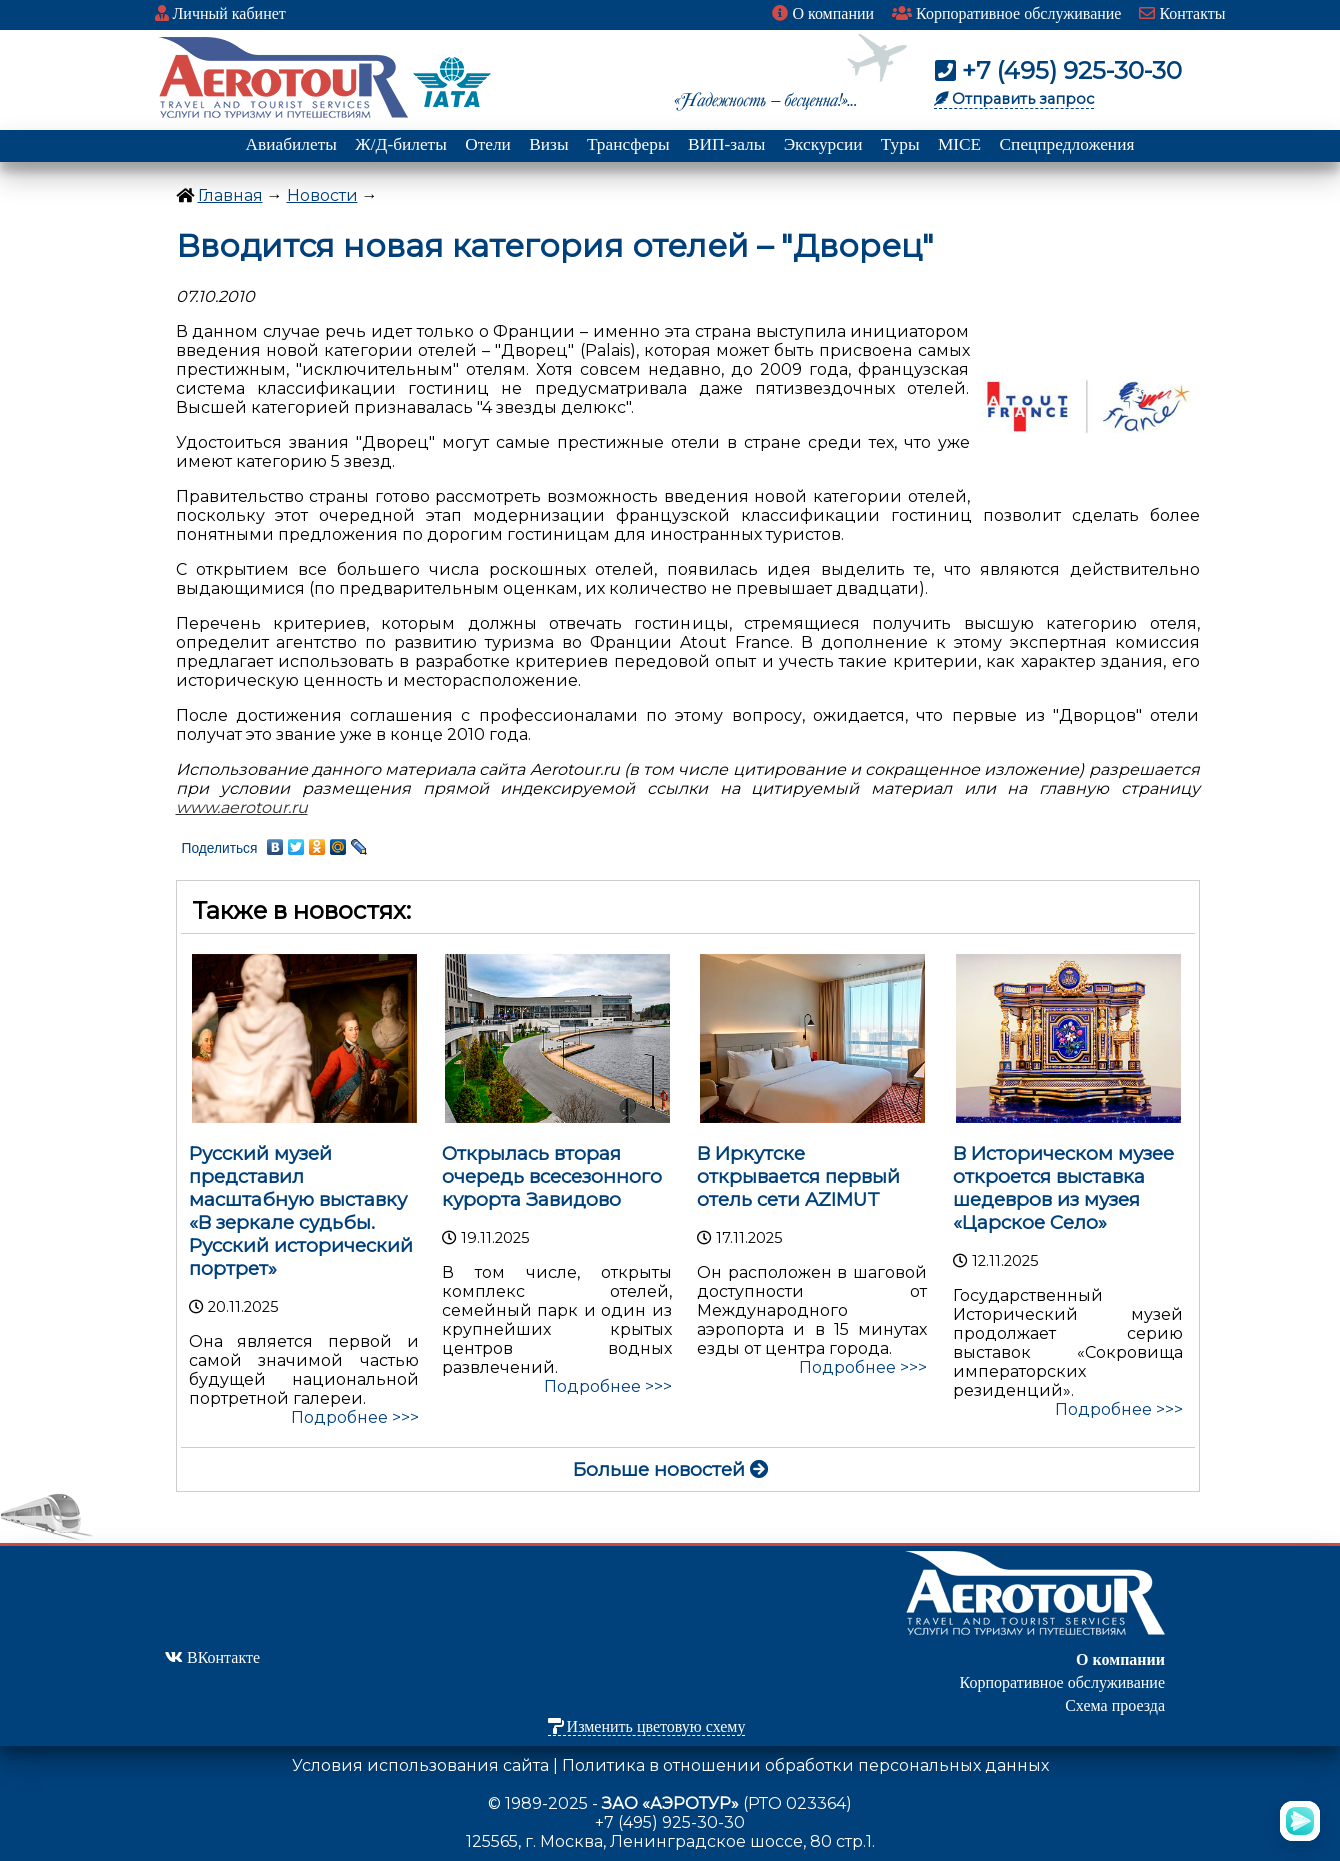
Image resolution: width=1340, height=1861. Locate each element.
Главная (230, 195)
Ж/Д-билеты (401, 144)
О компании (823, 13)
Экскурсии (823, 144)
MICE (959, 144)
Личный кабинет (220, 13)
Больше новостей (671, 1469)
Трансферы (628, 144)
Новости (322, 195)
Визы (548, 144)
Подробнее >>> (355, 1417)
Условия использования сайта (420, 1765)
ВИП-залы (726, 144)
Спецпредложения (1067, 144)
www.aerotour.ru (242, 807)
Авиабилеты (291, 144)
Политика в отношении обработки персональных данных (805, 1765)
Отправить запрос (1014, 99)
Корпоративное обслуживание (1006, 13)
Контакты (1182, 13)
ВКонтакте (212, 1657)
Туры (900, 144)
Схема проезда (1115, 1705)
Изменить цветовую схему (647, 1726)
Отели (488, 144)
